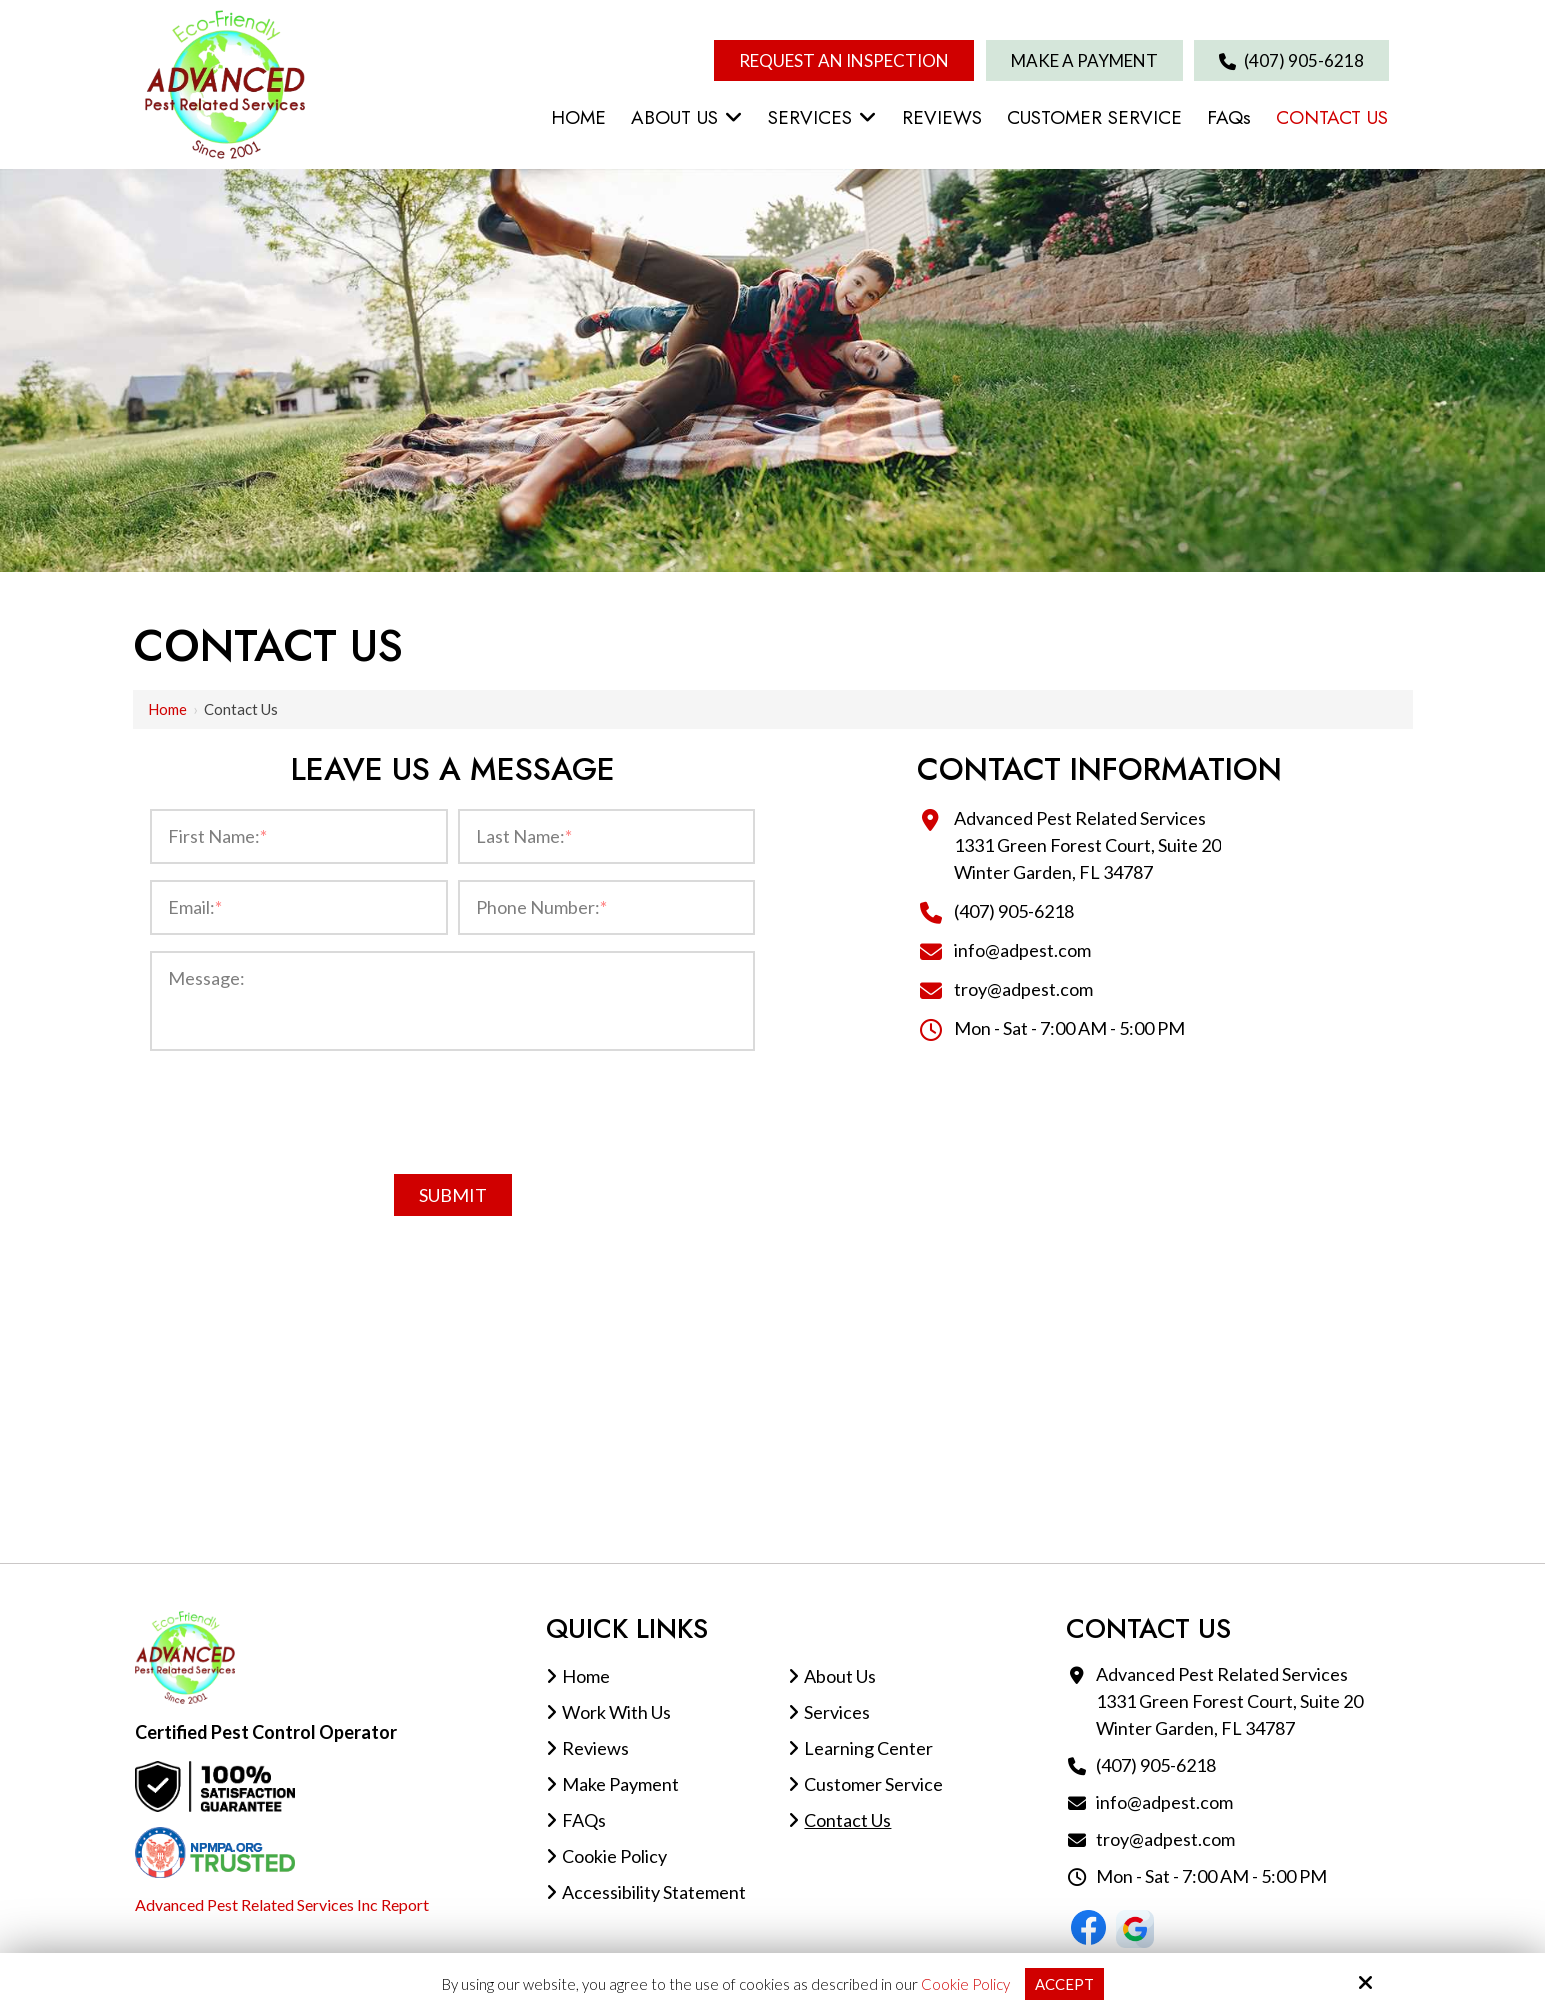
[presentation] (453, 1108)
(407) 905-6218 (1291, 60)
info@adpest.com (1022, 950)
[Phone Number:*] (606, 907)
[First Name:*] (298, 836)
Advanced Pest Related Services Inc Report (282, 1904)
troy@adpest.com (1023, 989)
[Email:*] (298, 907)
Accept (1064, 1984)
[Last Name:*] (606, 836)
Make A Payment (1084, 60)
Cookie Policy (965, 1984)
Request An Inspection (844, 60)
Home (167, 709)
